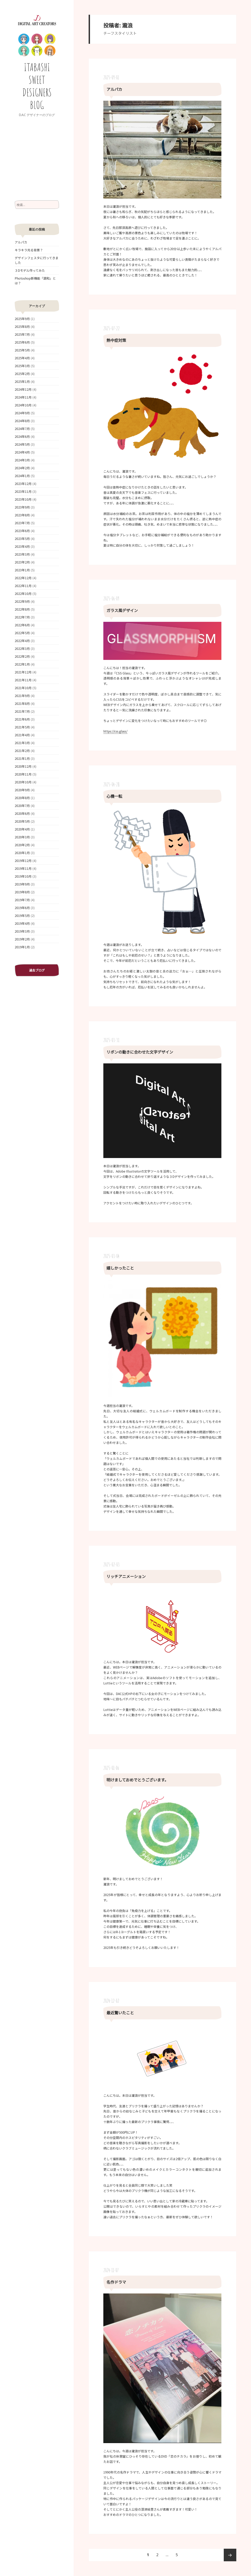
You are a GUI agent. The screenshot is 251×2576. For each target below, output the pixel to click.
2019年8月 (22, 892)
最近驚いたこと (120, 2012)
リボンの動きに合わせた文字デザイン (139, 1052)
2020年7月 (22, 805)
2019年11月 (23, 868)
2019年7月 (22, 899)
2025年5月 (22, 350)
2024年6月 (22, 436)
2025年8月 (22, 326)
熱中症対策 (116, 340)
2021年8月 (22, 703)
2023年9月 (22, 507)
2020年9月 (22, 790)
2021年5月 (22, 727)
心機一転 (114, 796)
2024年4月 (22, 452)
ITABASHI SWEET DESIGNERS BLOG (37, 85)
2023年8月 (22, 515)
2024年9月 (22, 413)
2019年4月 (22, 923)
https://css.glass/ (115, 731)
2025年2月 (22, 373)
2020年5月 (22, 821)
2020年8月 (22, 797)
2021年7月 (22, 711)
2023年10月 (23, 499)
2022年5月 (22, 632)
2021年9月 (22, 695)
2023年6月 (22, 530)
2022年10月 (23, 593)
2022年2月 (22, 656)
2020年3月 (22, 837)
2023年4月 (22, 546)
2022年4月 (22, 640)
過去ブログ (37, 970)
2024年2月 (22, 468)
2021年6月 (22, 719)
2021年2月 (22, 750)
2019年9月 (22, 884)
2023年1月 (22, 570)
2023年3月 (22, 554)
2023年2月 (22, 562)
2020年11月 (23, 774)
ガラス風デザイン (122, 610)
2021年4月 (22, 735)
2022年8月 (22, 609)
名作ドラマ (116, 2282)
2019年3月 (22, 931)
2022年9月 (22, 601)
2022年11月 (23, 585)
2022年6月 (22, 625)
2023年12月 (23, 483)
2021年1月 (22, 758)
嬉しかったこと (120, 1268)
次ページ (230, 2555)
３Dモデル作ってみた (30, 270)
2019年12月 (23, 860)
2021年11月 (23, 680)
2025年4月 (22, 358)
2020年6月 (22, 813)
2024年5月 (22, 444)
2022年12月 (23, 577)
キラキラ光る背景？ (29, 250)
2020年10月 (23, 782)
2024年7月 (22, 428)
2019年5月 (22, 915)
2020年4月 (22, 829)
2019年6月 (22, 907)
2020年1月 (22, 852)
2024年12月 (23, 389)
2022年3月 (22, 648)
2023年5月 (22, 538)
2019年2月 (22, 939)
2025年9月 (22, 318)
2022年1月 (22, 664)
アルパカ (21, 242)
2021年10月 (23, 687)
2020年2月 (22, 845)
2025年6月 (22, 342)
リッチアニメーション (126, 1576)
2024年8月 (22, 420)
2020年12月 (23, 766)
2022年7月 (22, 617)
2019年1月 (22, 947)
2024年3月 (22, 460)
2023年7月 (22, 523)
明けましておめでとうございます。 (137, 1780)
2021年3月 (22, 742)
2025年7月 (22, 334)
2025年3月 (22, 365)
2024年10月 (23, 405)
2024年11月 (23, 397)
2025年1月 (22, 381)
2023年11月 (23, 491)
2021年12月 (23, 672)
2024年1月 (22, 475)
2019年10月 (23, 876)
